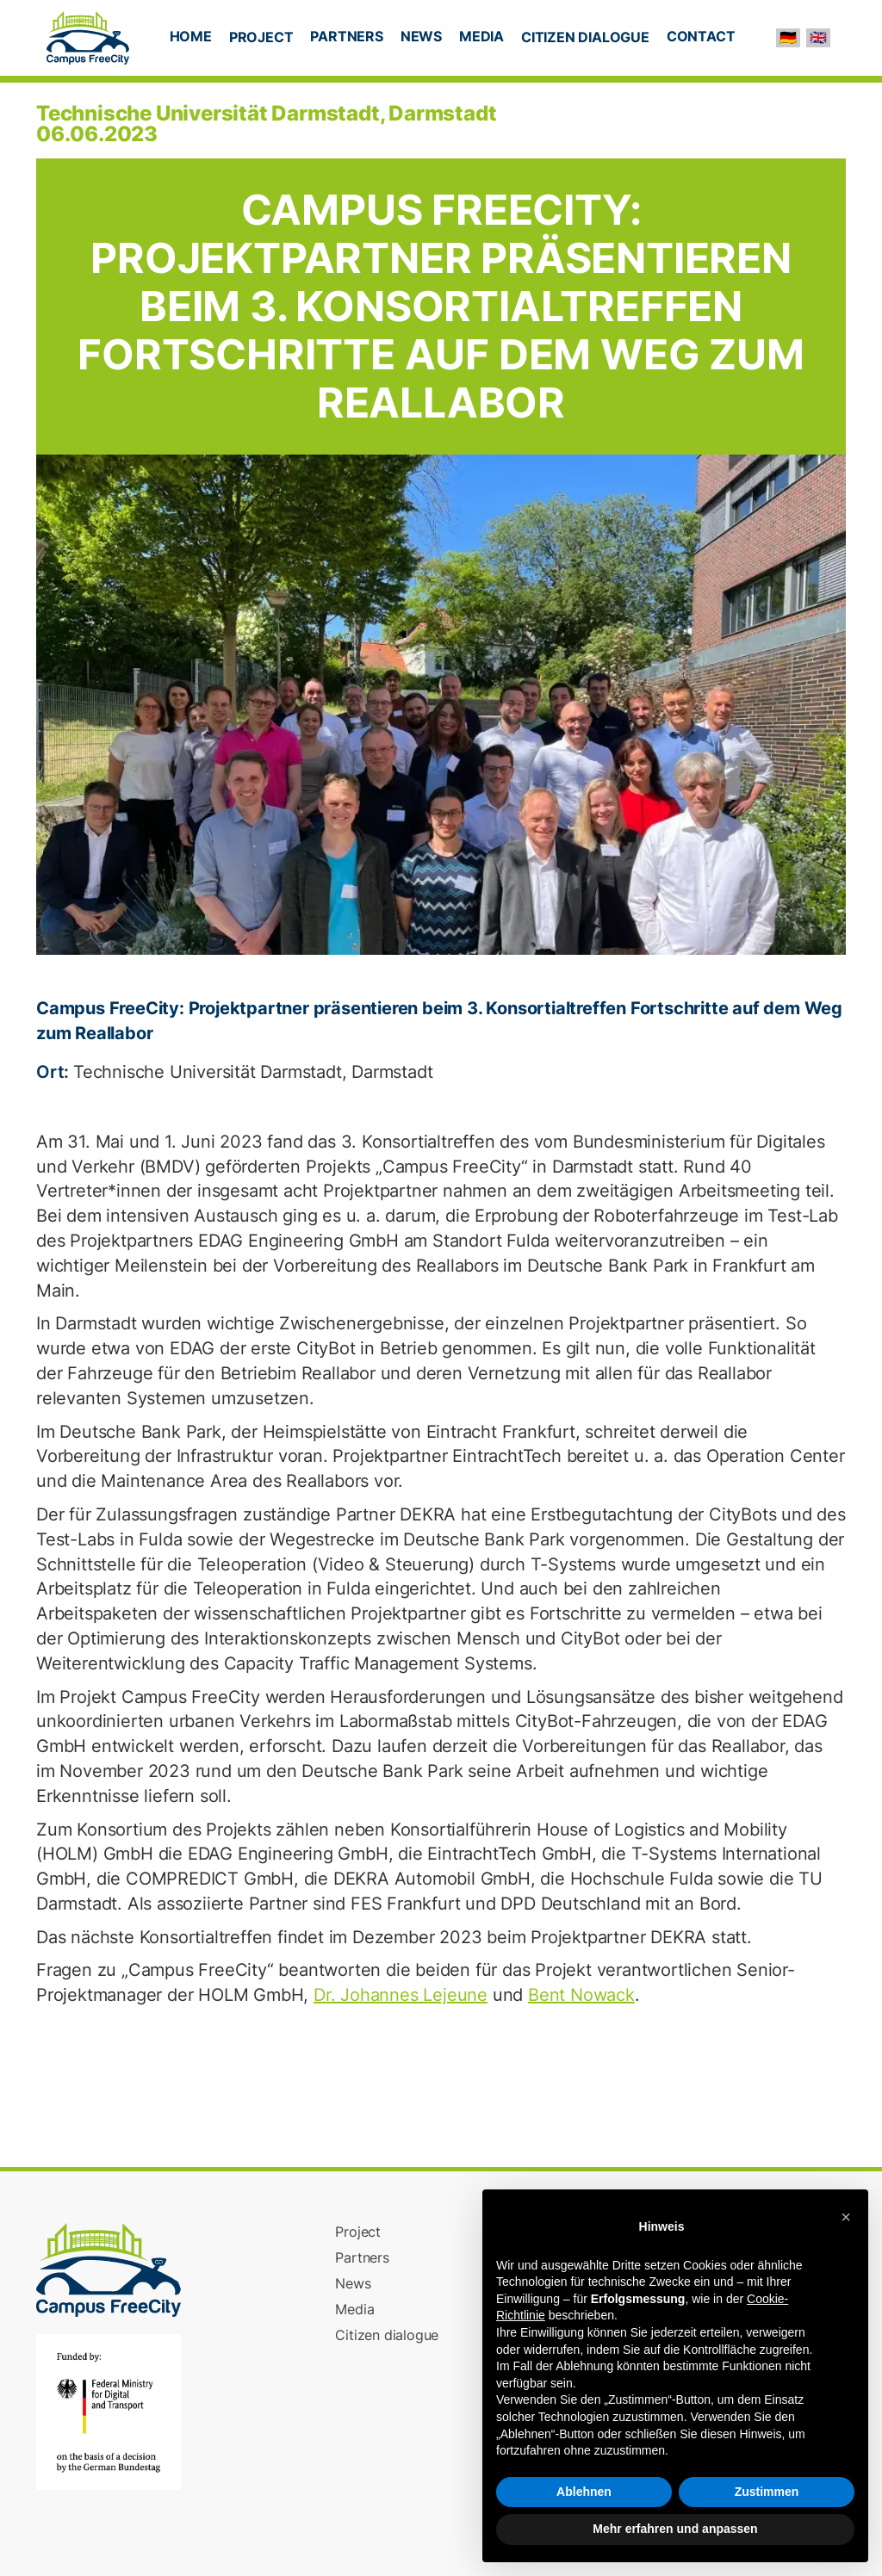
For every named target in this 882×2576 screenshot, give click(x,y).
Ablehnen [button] (584, 2492)
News (352, 2283)
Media (354, 2309)
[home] (88, 38)
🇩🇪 (788, 37)
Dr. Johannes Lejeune (401, 1995)
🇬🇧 (818, 37)
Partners (361, 2257)
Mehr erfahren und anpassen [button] (675, 2529)
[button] (261, 38)
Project (358, 2231)
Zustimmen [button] (767, 2492)
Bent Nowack (581, 1995)
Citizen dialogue (386, 2335)
